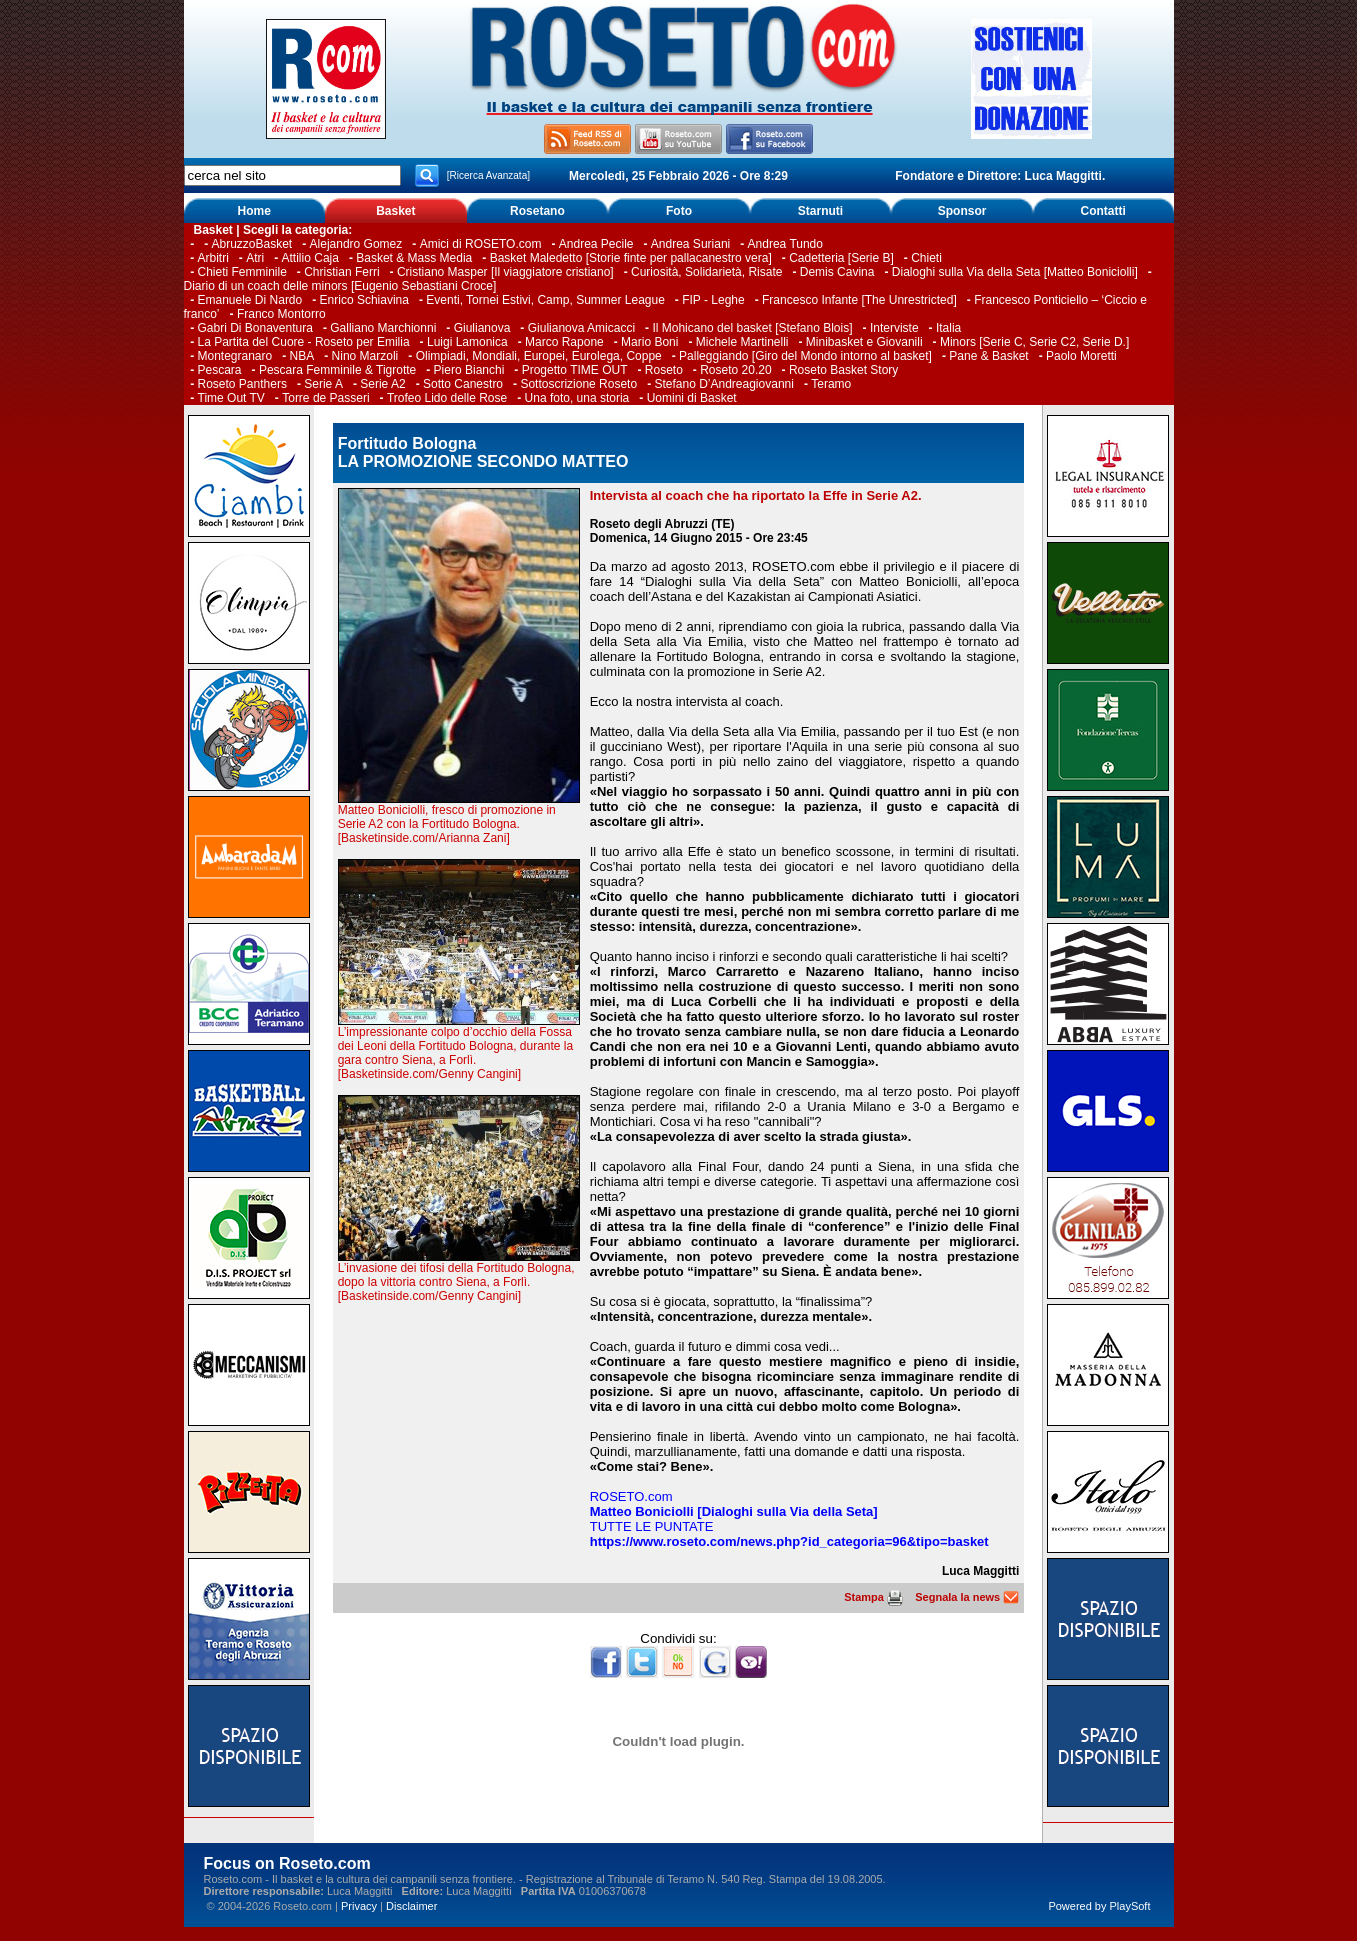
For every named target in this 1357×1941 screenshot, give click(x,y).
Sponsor (962, 211)
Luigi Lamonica (467, 342)
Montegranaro (235, 356)
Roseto (664, 370)
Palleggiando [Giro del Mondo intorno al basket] (805, 356)
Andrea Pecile (596, 244)
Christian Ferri (341, 272)
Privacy (359, 1906)
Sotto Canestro (463, 384)
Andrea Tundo (785, 244)
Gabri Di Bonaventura (255, 328)
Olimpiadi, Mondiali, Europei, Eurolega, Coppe (539, 356)
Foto (679, 211)
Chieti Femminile (242, 272)
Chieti (926, 258)
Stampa (873, 1597)
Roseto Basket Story (843, 370)
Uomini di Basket (692, 398)
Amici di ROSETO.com (481, 244)
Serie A (323, 384)
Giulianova (482, 328)
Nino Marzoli (365, 356)
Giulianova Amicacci (583, 328)
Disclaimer (411, 1906)
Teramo (831, 384)
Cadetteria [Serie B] (841, 258)
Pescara (220, 370)
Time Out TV (231, 398)
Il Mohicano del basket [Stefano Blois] (752, 328)
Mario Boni (649, 342)
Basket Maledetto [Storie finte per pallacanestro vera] (631, 258)
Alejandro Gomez (356, 244)
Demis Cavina (837, 272)
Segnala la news (967, 1597)
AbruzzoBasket (252, 244)
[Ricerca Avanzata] (488, 175)
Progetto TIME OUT (575, 370)
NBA (302, 356)
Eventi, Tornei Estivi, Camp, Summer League (545, 300)
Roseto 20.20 (735, 370)
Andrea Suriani (690, 244)
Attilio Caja (310, 258)
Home (254, 211)
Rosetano (537, 211)
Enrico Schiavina (364, 300)
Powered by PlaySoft (1099, 1906)
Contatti (1103, 211)
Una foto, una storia (577, 398)
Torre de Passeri (325, 398)
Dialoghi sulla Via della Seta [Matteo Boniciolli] (1015, 272)
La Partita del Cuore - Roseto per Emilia (304, 342)
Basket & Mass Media (414, 258)
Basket (395, 211)
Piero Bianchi (469, 370)
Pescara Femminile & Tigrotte (337, 370)
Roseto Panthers (242, 384)
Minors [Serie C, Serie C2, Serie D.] (1034, 342)
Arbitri (213, 258)
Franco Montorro (281, 314)
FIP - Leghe (713, 300)
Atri (255, 258)
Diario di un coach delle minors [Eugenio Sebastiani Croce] (340, 286)
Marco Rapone (564, 342)
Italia (948, 328)
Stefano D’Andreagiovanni (723, 384)
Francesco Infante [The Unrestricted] (859, 300)
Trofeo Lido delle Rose (447, 398)
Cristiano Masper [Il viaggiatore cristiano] (505, 272)
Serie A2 (382, 384)
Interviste (894, 328)
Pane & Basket (988, 356)
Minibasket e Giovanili (864, 342)
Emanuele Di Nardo (250, 300)
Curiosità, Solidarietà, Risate (706, 272)
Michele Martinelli (742, 342)
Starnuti (820, 211)
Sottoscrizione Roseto (578, 384)
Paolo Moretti (1081, 356)
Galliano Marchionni (383, 328)
